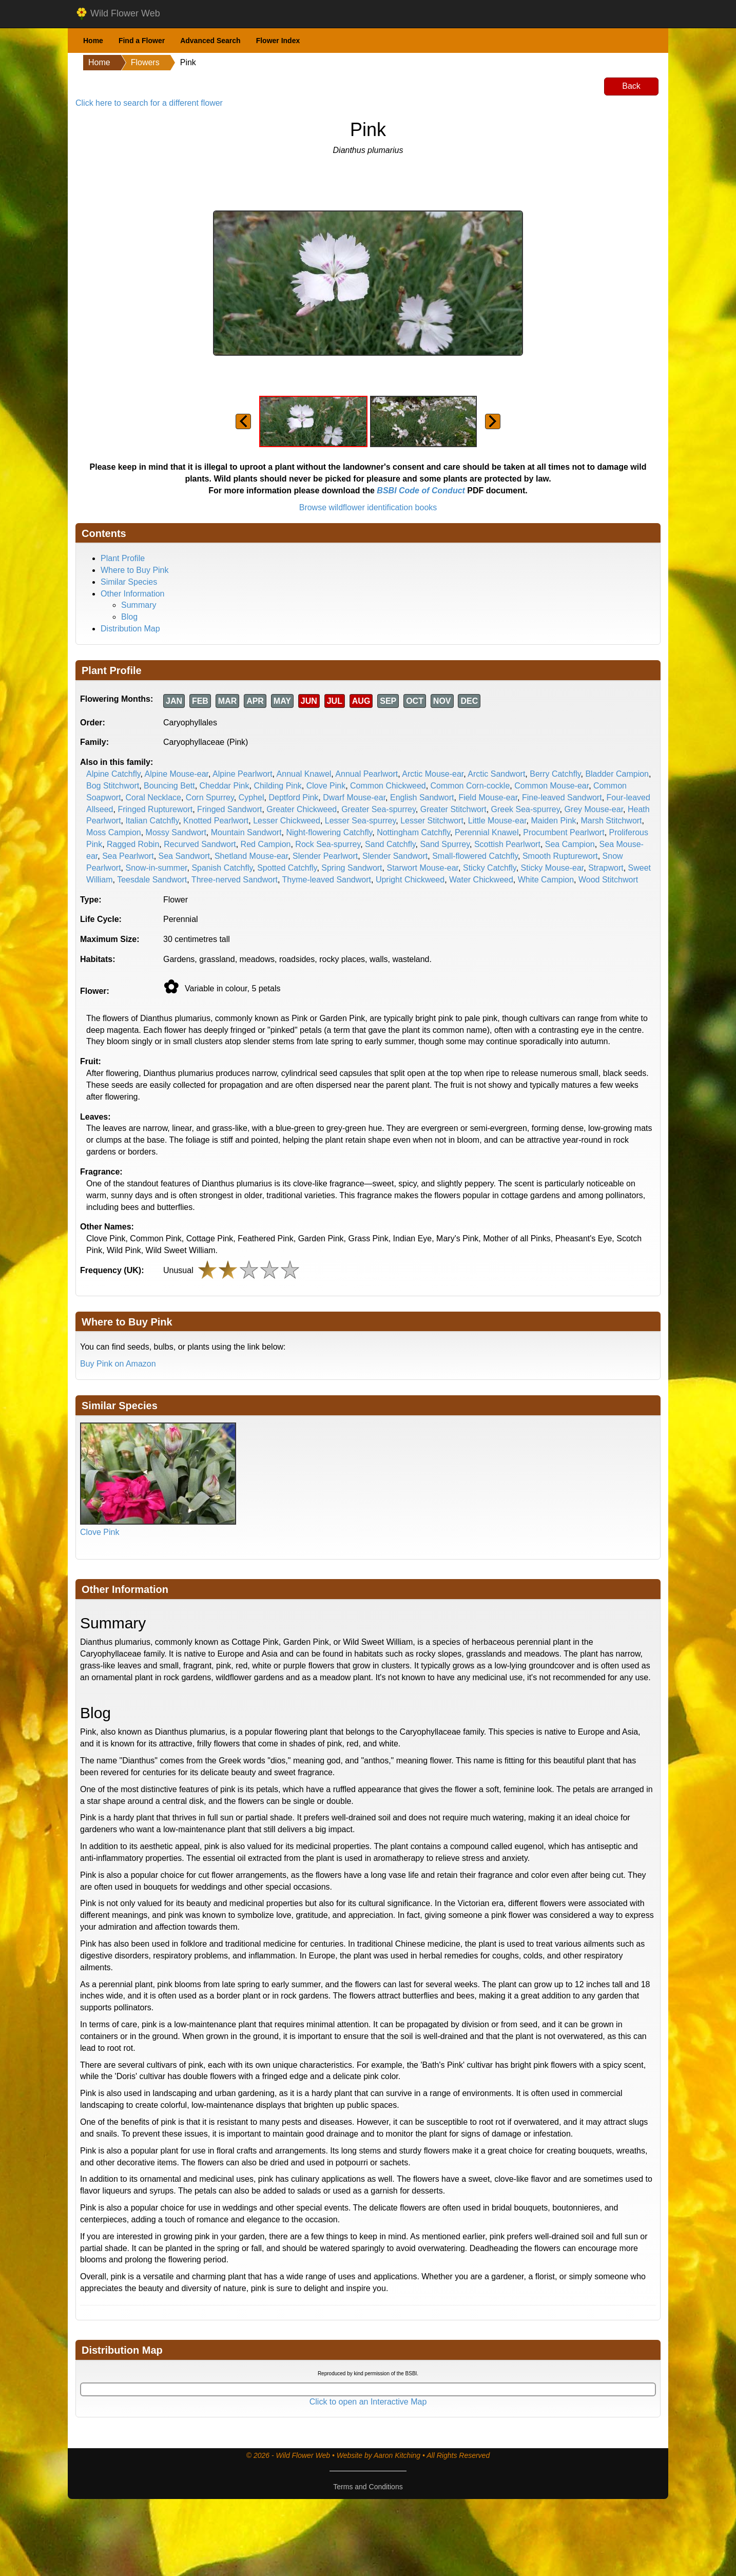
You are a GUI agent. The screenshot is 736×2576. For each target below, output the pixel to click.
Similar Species (129, 582)
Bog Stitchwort (112, 785)
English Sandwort (422, 797)
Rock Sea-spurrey (327, 844)
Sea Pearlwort (128, 856)
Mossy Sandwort (176, 832)
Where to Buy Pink (135, 570)
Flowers (145, 62)
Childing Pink (277, 785)
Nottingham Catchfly (413, 832)
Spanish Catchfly (222, 867)
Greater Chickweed (301, 809)
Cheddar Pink (224, 785)
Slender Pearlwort (325, 856)
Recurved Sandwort (200, 844)
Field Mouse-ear (487, 797)
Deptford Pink (293, 797)
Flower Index (278, 40)
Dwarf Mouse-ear (354, 797)
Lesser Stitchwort (431, 820)
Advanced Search (210, 40)
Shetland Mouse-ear (251, 856)
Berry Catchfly (555, 774)
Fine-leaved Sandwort (562, 797)
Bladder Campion (617, 774)
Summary (138, 605)
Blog (129, 616)
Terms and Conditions (367, 2487)
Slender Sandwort (395, 856)
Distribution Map (130, 628)
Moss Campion (113, 832)
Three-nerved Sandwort (234, 879)
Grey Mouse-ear (593, 809)
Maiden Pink (553, 820)
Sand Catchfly (390, 844)
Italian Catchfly (152, 820)
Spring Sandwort (351, 867)
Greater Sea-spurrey (378, 809)
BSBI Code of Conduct (421, 490)
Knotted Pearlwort (215, 820)
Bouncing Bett (169, 785)
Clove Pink (325, 785)
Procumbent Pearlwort (563, 832)
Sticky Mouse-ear (552, 867)
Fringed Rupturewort (155, 809)
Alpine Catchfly (113, 774)
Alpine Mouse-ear (177, 774)
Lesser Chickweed (286, 820)
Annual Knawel (304, 774)
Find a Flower (142, 40)
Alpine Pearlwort (242, 774)
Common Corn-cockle (470, 785)
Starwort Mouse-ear (422, 867)
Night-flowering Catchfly (329, 832)
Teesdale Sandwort (152, 879)
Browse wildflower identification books (368, 507)
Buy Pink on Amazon (118, 1363)
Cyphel (251, 797)
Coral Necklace (153, 797)
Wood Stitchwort (608, 879)
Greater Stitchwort (453, 809)
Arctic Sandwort (496, 774)
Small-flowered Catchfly (475, 856)
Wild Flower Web (117, 14)
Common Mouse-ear (551, 785)
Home (93, 40)
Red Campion (266, 844)
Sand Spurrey (445, 844)
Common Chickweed (388, 785)
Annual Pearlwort (366, 774)
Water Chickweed (481, 879)
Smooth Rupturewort (560, 856)
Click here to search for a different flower (149, 103)
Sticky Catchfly (489, 867)
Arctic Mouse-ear (432, 774)
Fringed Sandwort (229, 809)
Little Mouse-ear (497, 820)
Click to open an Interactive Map (368, 2401)
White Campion (546, 879)
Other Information (133, 593)
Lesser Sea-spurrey (360, 820)
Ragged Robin (133, 844)
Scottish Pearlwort (507, 844)
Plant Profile (123, 558)
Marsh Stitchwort (611, 820)
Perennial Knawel (487, 832)
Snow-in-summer (156, 867)
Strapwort (605, 867)
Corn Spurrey (210, 797)
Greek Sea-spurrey (525, 809)
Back (631, 86)
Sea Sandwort (184, 856)
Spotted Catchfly (287, 867)
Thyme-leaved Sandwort (326, 879)
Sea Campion (570, 844)
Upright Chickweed (410, 879)
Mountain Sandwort (246, 832)
